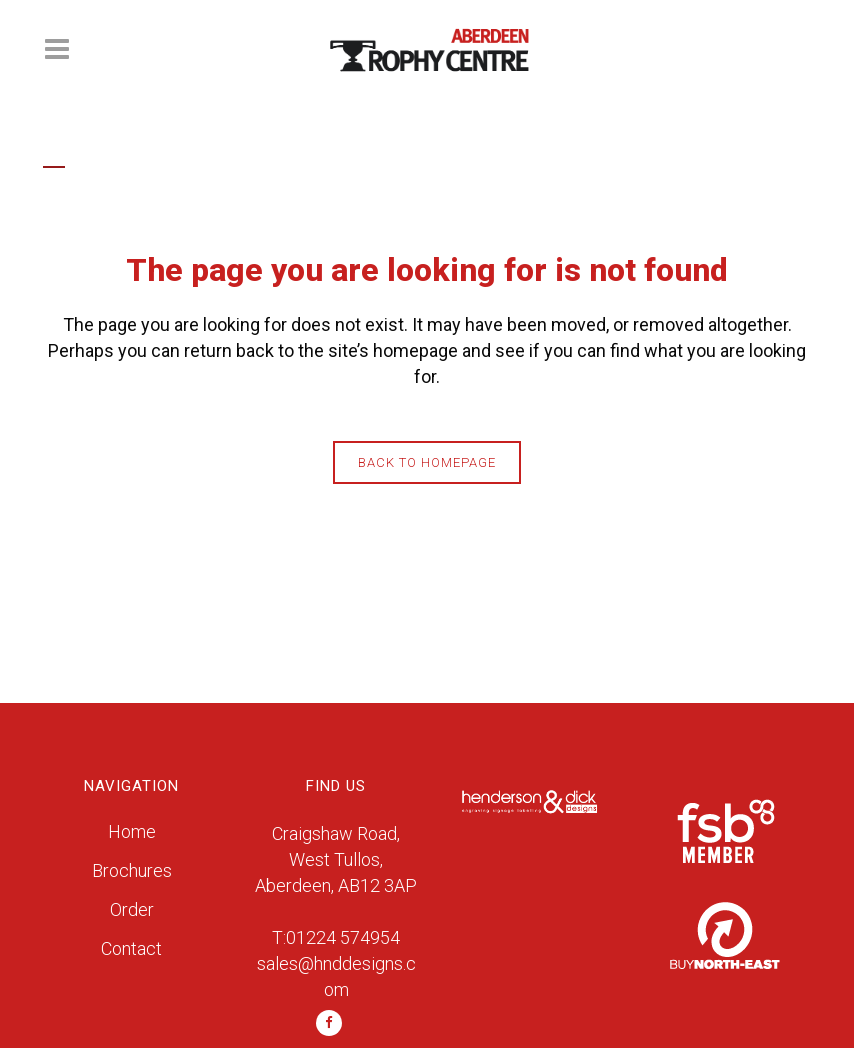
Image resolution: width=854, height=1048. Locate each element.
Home (132, 831)
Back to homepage (427, 462)
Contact (131, 948)
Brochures (132, 870)
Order (132, 909)
